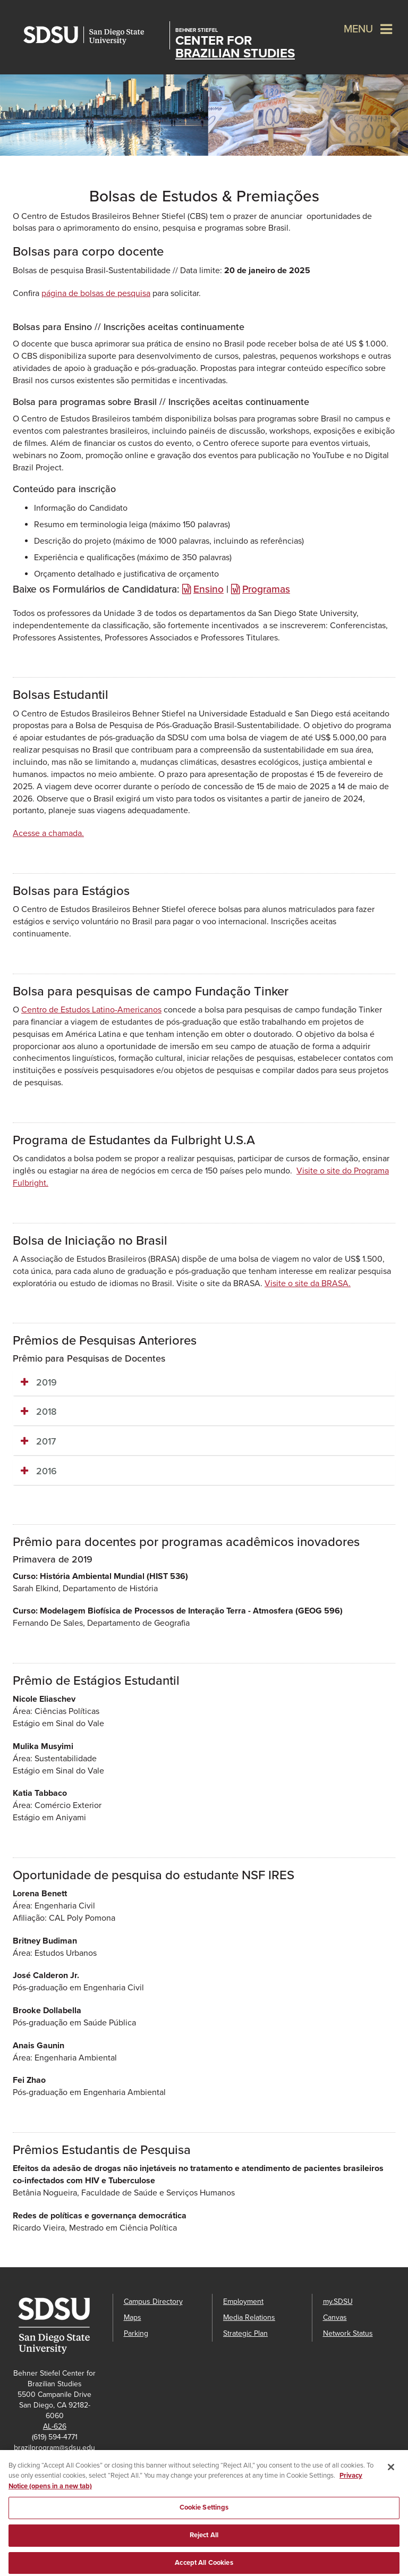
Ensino (208, 589)
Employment (243, 2301)
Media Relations (249, 2317)
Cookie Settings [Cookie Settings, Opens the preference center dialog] (204, 2513)
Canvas (335, 2317)
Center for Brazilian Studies (235, 44)
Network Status (348, 2333)
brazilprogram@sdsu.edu (54, 2447)
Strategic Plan (245, 2333)
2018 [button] (46, 1411)
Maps (132, 2317)
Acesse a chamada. (48, 833)
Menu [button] (358, 29)
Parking (136, 2333)
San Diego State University (93, 35)
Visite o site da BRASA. (308, 1283)
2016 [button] (46, 1471)
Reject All (204, 2540)
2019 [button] (46, 1382)
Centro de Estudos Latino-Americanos (91, 1009)
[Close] (391, 2472)
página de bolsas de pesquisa (95, 293)
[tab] (204, 1383)
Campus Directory (153, 2301)
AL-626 (54, 2426)
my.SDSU (338, 2301)
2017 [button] (46, 1441)
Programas (266, 589)
